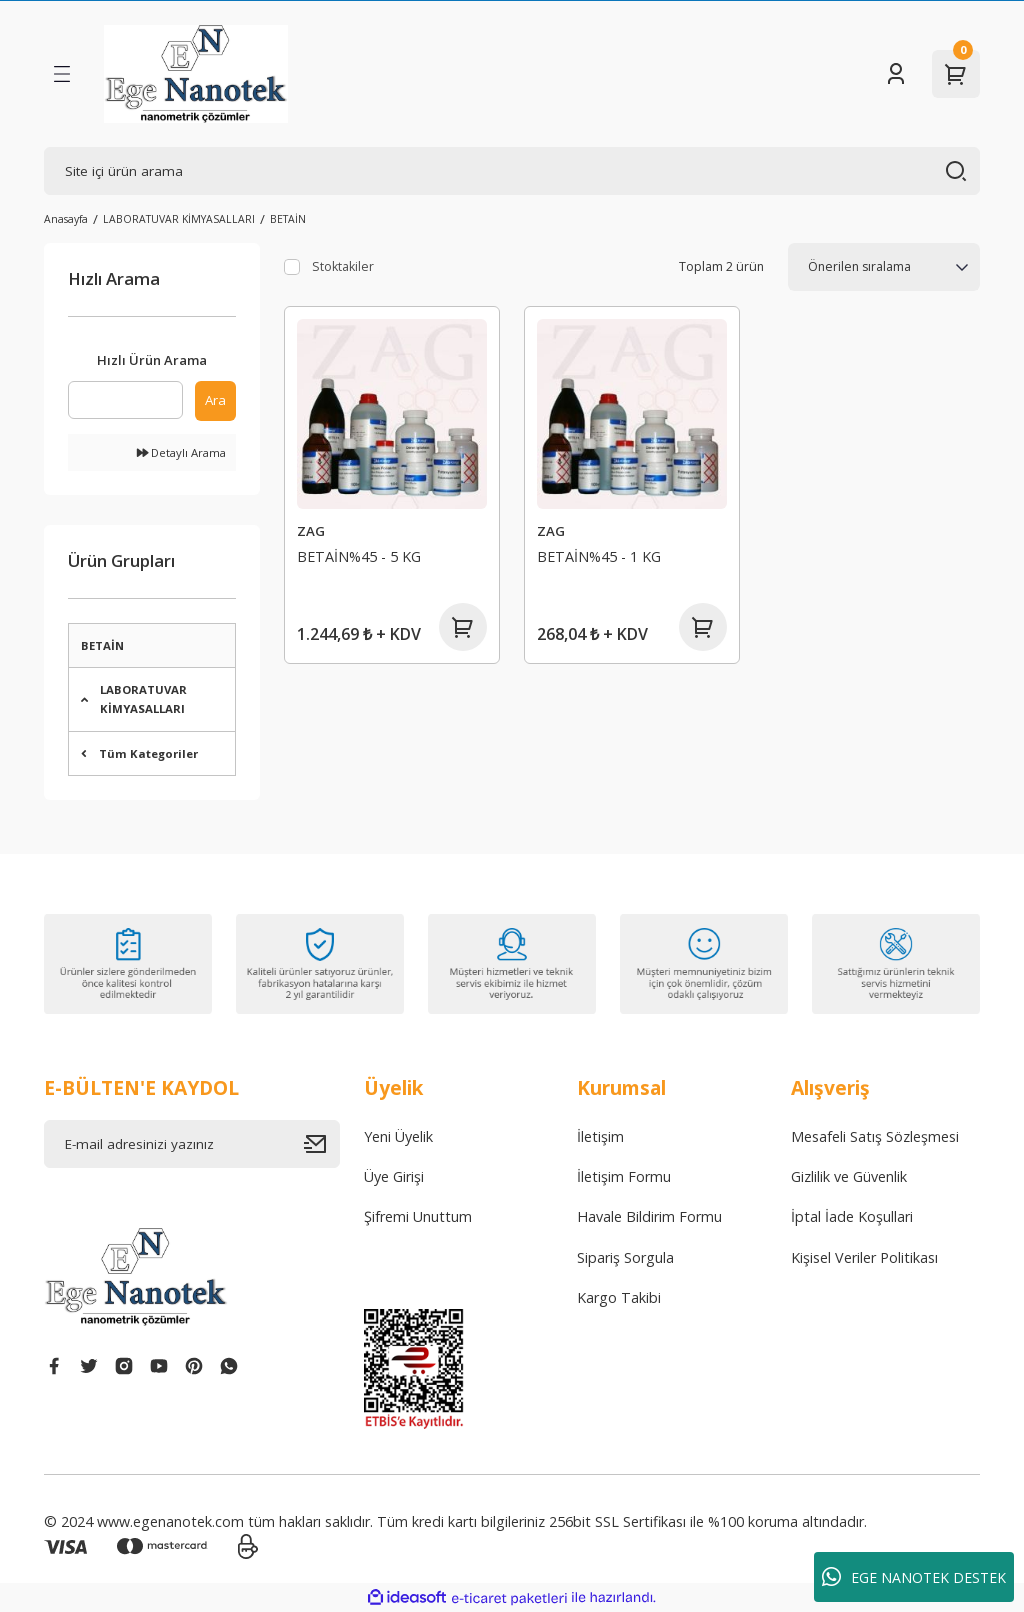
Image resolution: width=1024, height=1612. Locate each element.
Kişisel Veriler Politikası (864, 1257)
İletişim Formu (624, 1176)
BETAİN (288, 219)
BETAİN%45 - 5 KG (359, 556)
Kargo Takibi (619, 1297)
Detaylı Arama (181, 452)
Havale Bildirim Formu (649, 1216)
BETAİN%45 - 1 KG (599, 556)
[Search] (512, 171)
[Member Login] (896, 74)
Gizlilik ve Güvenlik (849, 1176)
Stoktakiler (343, 266)
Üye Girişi (394, 1176)
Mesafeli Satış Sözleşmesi (875, 1136)
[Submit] (322, 1144)
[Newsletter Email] (192, 1144)
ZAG (311, 531)
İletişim (600, 1136)
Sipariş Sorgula (625, 1257)
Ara (215, 400)
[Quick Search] (125, 400)
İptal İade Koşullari (852, 1216)
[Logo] (196, 74)
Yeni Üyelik (398, 1136)
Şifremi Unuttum (418, 1216)
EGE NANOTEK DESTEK (914, 1577)
